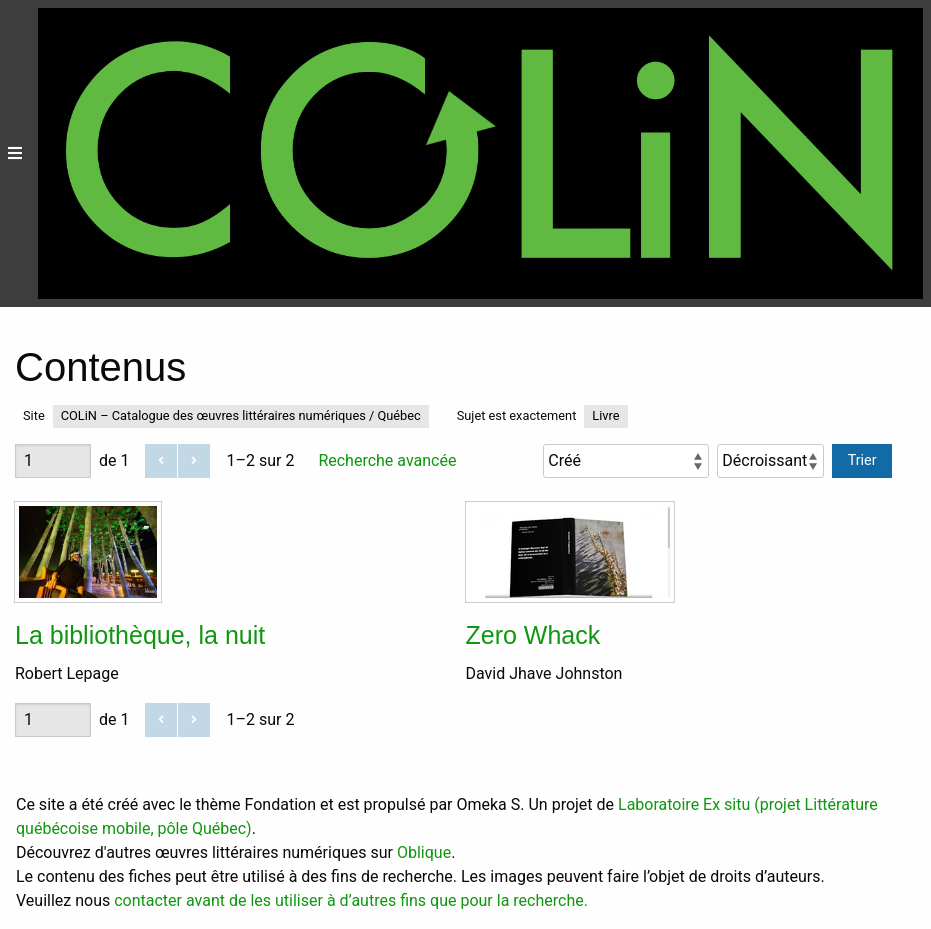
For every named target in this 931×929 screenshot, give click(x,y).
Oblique (424, 852)
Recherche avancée (387, 460)
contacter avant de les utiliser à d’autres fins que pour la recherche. (351, 900)
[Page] (53, 461)
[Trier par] (626, 461)
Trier (862, 460)
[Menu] (15, 153)
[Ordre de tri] (770, 461)
